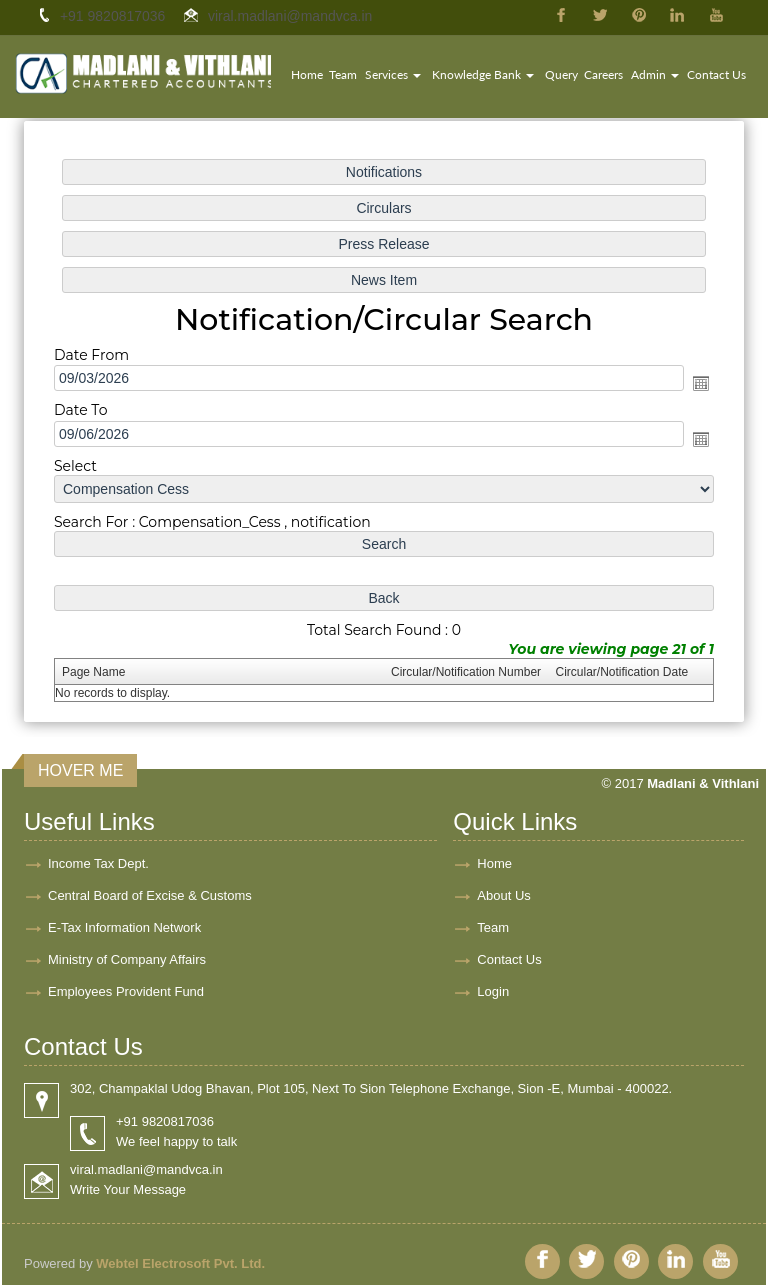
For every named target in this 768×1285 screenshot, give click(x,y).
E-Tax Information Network (124, 927)
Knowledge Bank (483, 74)
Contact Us (716, 74)
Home (307, 74)
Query (561, 74)
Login (493, 991)
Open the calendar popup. (696, 384)
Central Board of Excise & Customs (150, 895)
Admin (655, 74)
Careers (603, 74)
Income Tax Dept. (98, 863)
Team (343, 74)
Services (393, 74)
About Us (503, 895)
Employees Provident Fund (126, 991)
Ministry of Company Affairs (127, 959)
